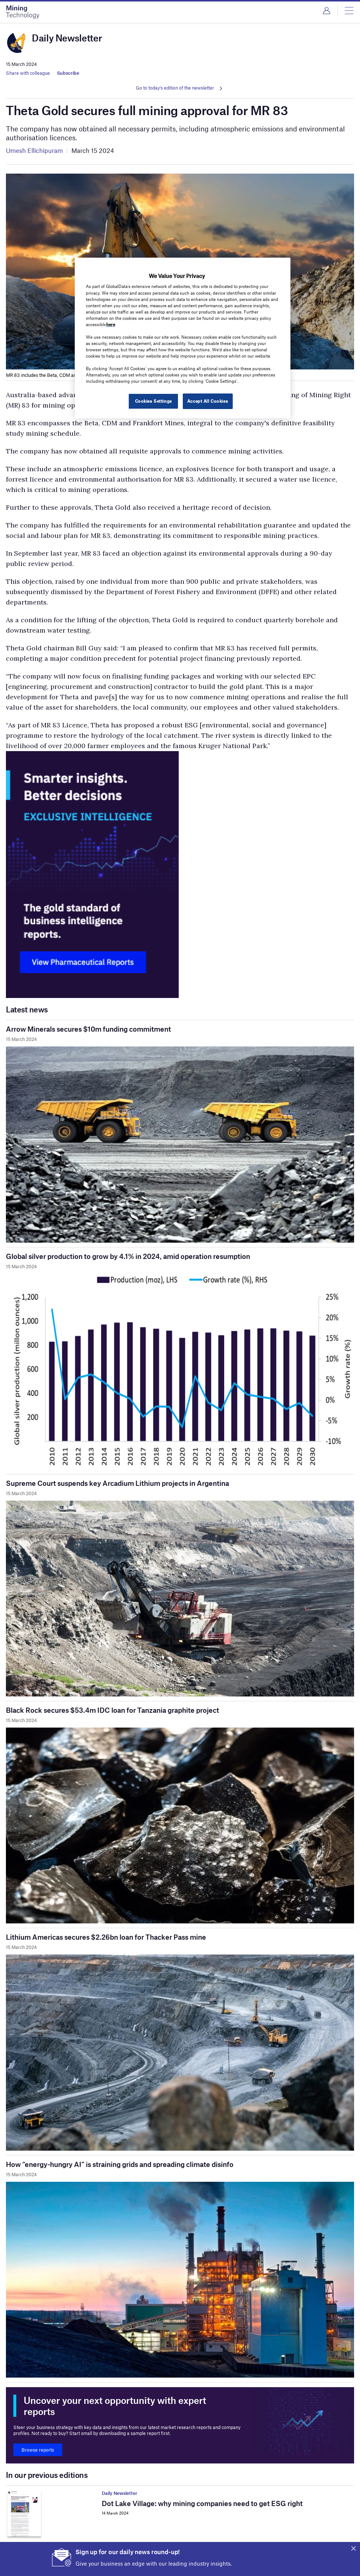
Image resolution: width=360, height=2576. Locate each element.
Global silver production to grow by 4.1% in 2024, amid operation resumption (128, 1256)
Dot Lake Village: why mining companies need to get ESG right (202, 2503)
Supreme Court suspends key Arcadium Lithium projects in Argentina (117, 1483)
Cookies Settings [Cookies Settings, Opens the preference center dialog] (153, 400)
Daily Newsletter (119, 2493)
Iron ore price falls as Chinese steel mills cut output (183, 2561)
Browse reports (37, 2450)
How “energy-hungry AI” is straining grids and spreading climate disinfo (119, 2164)
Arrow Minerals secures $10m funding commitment (88, 1029)
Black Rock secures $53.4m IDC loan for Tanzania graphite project (112, 1710)
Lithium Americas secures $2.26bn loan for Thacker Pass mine (106, 1937)
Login (326, 10)
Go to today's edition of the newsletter (175, 88)
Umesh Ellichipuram (34, 150)
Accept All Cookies (207, 400)
